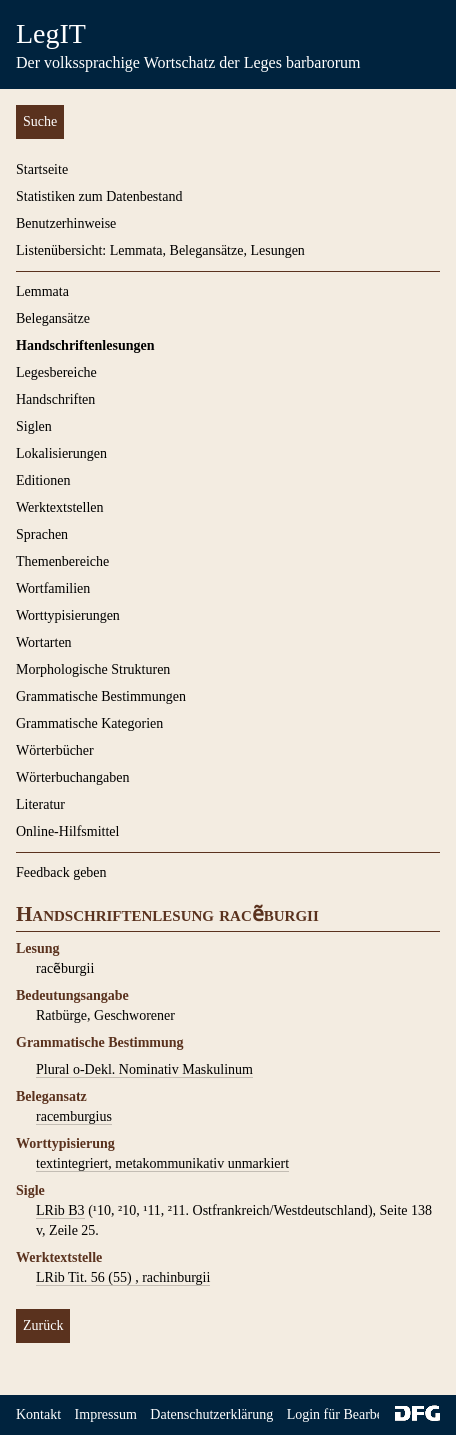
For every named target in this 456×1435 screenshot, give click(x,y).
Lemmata (42, 291)
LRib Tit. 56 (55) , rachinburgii (123, 1277)
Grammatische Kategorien (89, 723)
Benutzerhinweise (66, 223)
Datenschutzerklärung (211, 1414)
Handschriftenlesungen (85, 345)
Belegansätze (53, 318)
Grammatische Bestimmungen (101, 696)
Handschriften (55, 399)
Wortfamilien (53, 588)
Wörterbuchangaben (73, 777)
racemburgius (74, 1116)
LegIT (51, 33)
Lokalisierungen (61, 453)
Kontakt (38, 1414)
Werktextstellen (60, 507)
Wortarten (44, 642)
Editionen (43, 480)
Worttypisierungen (68, 615)
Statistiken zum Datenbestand (99, 196)
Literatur (40, 804)
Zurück (43, 1325)
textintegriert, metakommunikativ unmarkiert (162, 1163)
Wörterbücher (55, 750)
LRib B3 (60, 1210)
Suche (40, 121)
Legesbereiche (56, 372)
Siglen (34, 426)
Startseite (42, 169)
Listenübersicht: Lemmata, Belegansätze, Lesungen (160, 250)
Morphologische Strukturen (93, 669)
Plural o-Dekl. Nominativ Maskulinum (144, 1069)
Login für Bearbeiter (344, 1414)
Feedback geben (61, 872)
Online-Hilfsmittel (67, 831)
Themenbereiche (62, 561)
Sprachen (42, 534)
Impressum (106, 1414)
